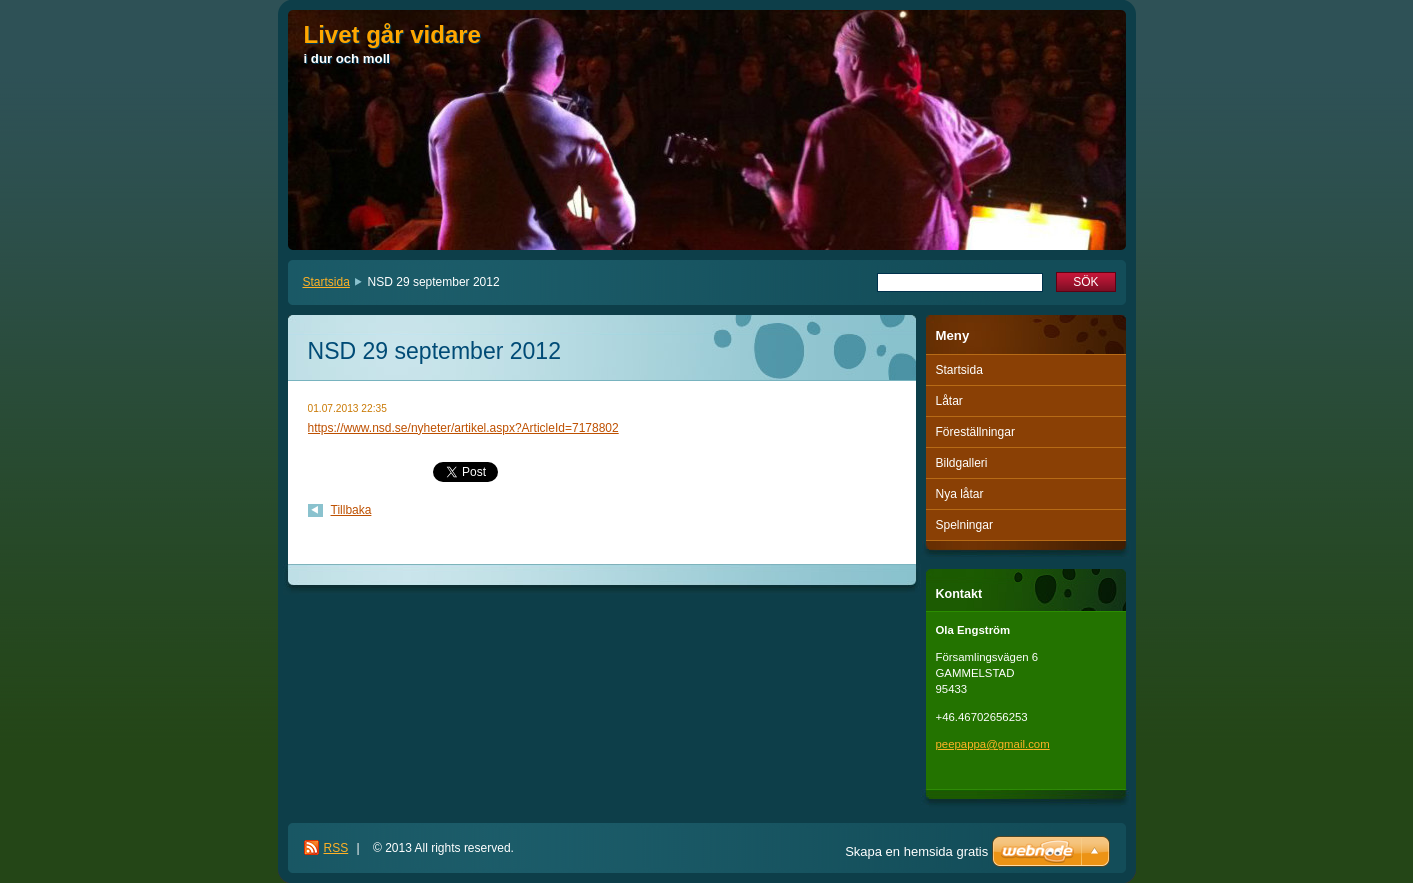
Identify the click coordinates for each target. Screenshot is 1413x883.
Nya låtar (960, 494)
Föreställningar (975, 432)
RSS (336, 848)
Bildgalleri (962, 463)
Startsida (326, 282)
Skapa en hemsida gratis (916, 851)
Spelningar (964, 525)
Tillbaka (351, 510)
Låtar (949, 401)
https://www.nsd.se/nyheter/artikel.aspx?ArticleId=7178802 (463, 428)
